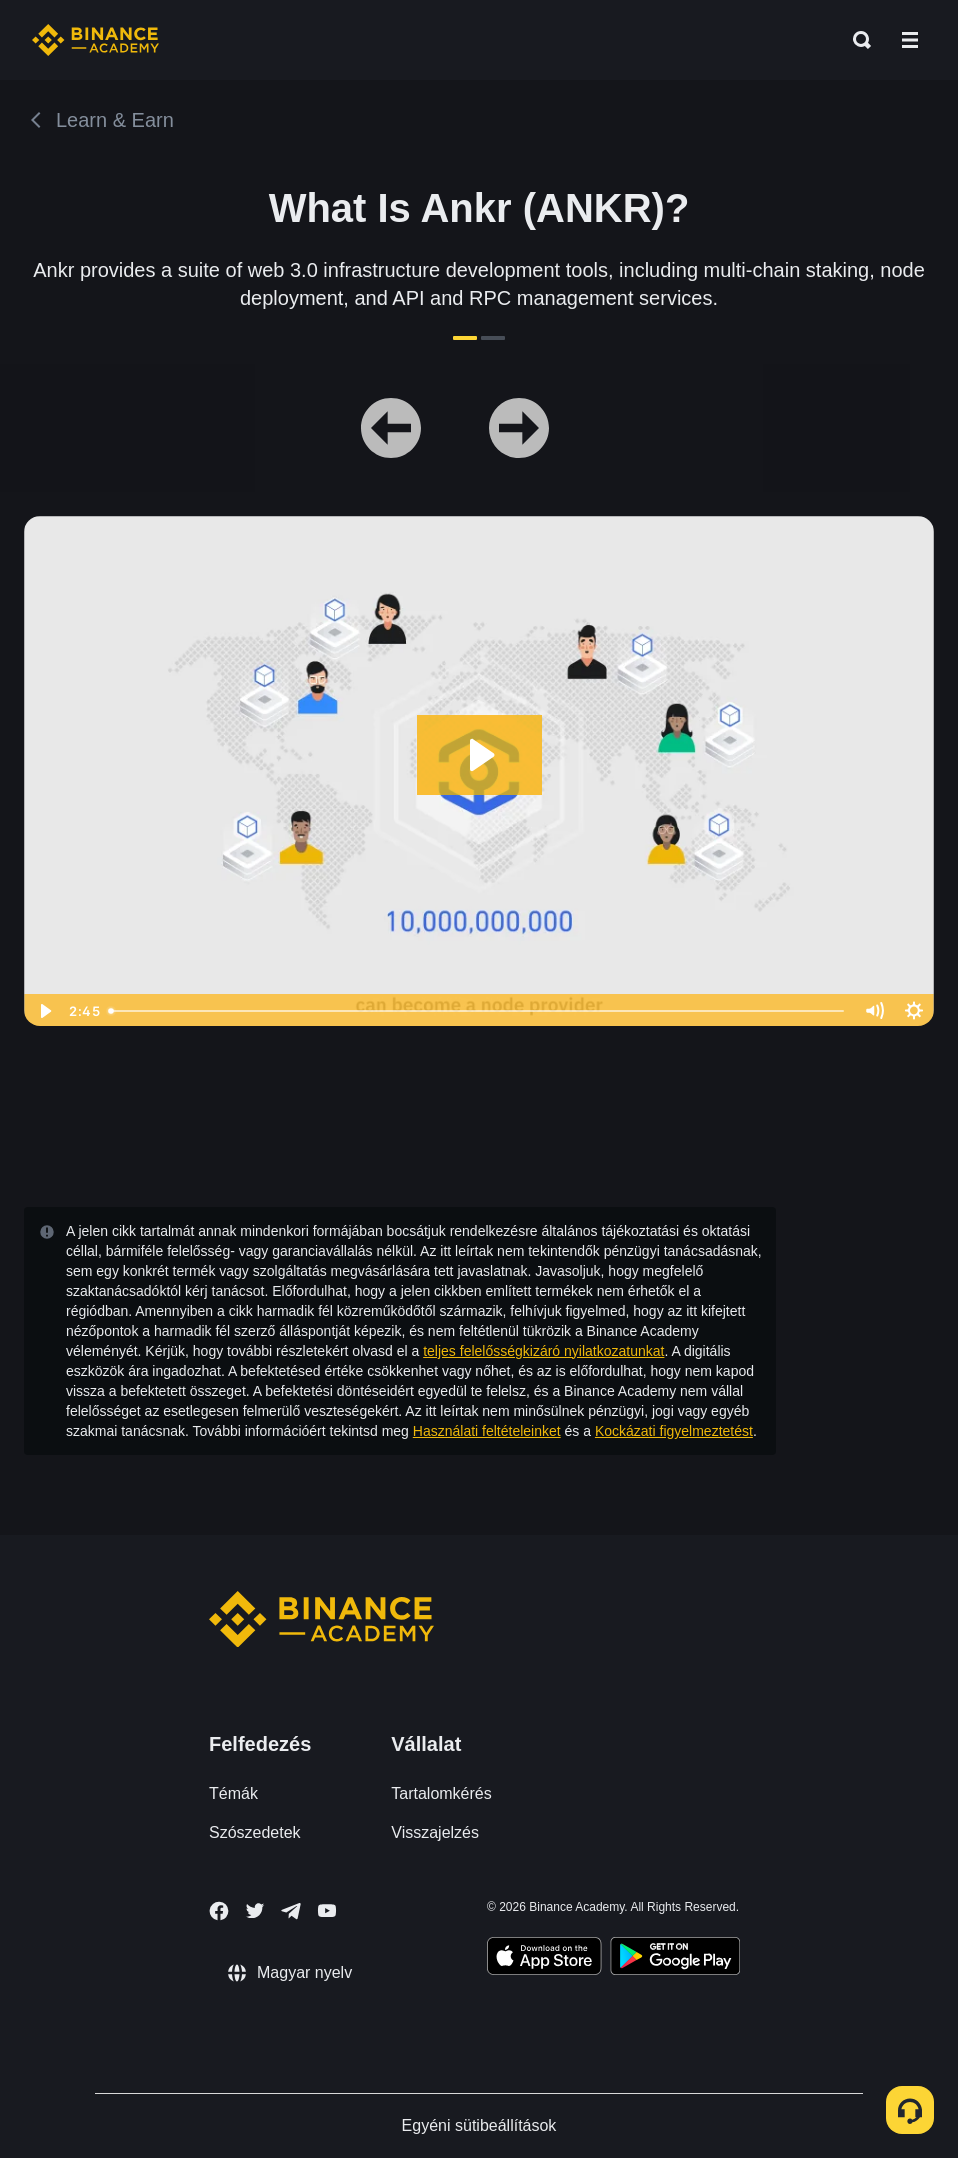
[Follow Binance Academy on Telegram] (291, 1911)
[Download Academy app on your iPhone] (544, 1959)
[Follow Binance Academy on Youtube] (327, 1910)
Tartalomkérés (441, 1793)
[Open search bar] (856, 40)
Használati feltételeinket (487, 1431)
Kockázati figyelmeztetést (674, 1431)
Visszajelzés (435, 1832)
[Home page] (95, 40)
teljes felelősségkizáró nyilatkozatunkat (543, 1351)
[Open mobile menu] (910, 40)
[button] (910, 40)
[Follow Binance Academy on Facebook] (219, 1911)
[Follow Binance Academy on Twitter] (255, 1911)
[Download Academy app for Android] (675, 1959)
